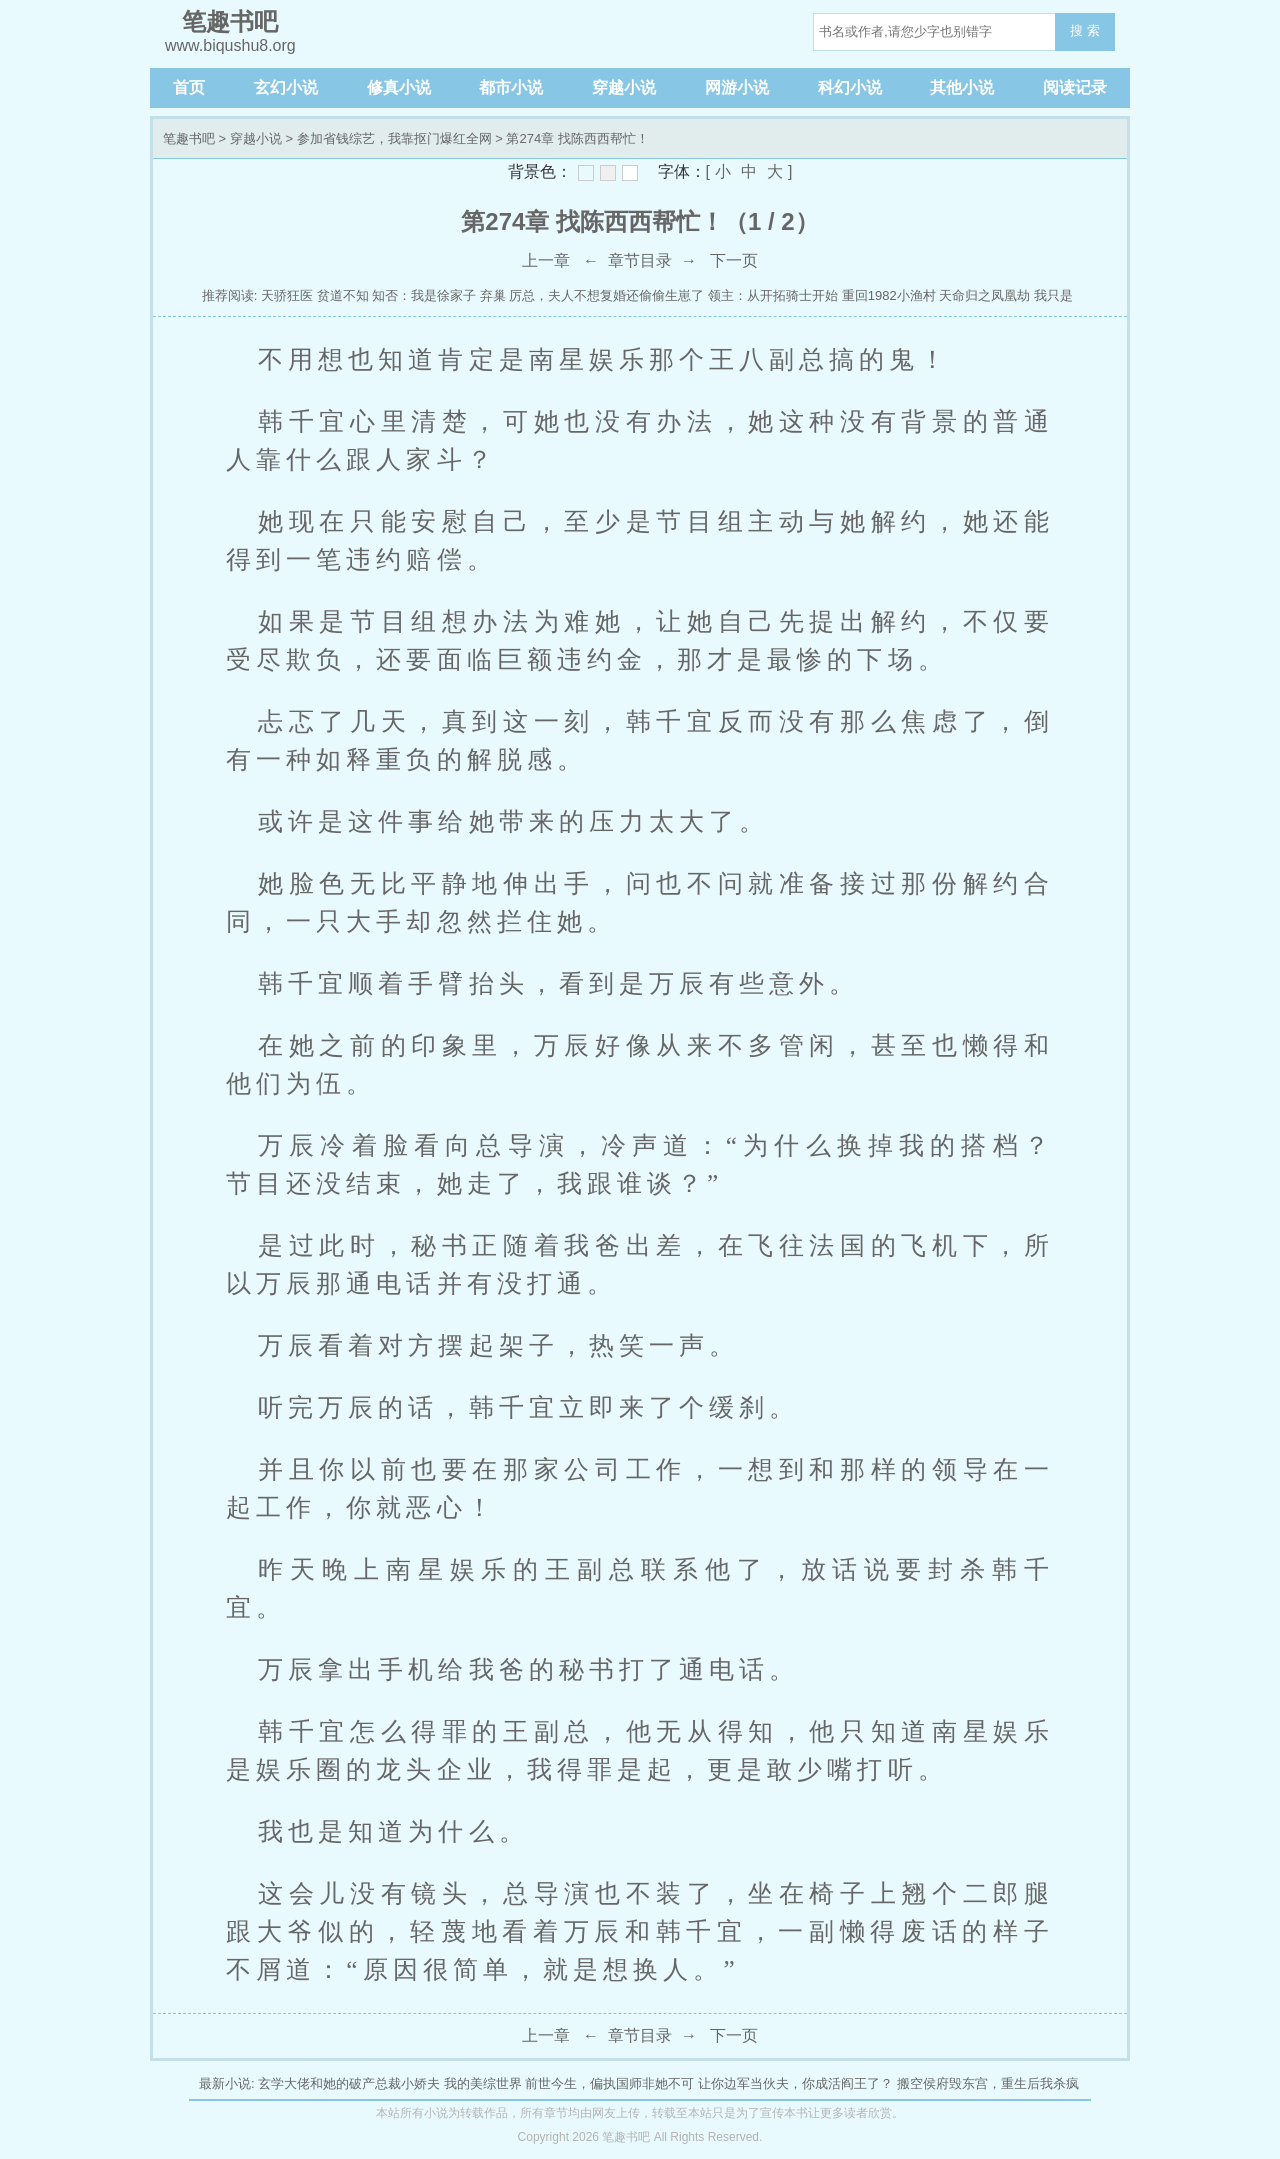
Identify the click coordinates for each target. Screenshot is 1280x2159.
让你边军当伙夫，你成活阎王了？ (795, 2083)
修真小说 (399, 87)
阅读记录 (1075, 87)
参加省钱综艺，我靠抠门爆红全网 (394, 138)
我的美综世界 (483, 2083)
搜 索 (1085, 30)
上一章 (546, 260)
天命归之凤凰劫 (984, 295)
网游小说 (737, 87)
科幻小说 (850, 87)
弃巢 (493, 295)
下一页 (734, 260)
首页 (189, 87)
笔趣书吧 (189, 138)
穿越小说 (624, 87)
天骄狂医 (287, 295)
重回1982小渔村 (889, 295)
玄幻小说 (286, 87)
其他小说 (962, 87)
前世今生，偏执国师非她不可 (609, 2083)
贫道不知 (343, 295)
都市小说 (511, 87)
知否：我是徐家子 (424, 295)
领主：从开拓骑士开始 (773, 295)
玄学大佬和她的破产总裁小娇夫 (349, 2083)
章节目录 (640, 260)
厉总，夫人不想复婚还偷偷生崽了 (606, 295)
